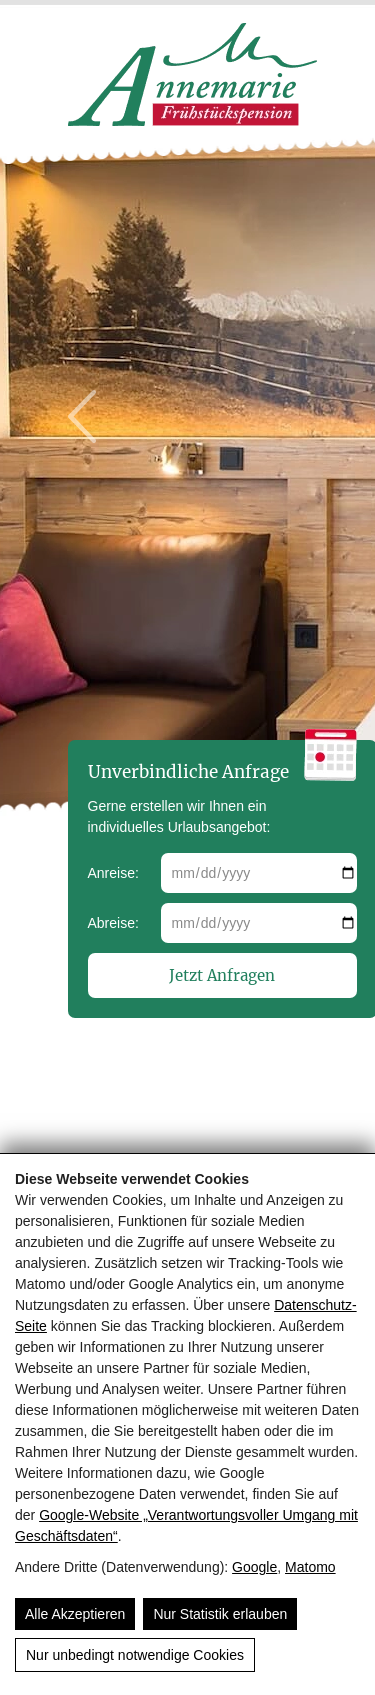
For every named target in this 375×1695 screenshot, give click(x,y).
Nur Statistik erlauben (220, 1614)
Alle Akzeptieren (75, 1614)
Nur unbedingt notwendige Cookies (135, 1655)
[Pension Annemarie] (193, 121)
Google (254, 1567)
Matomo (310, 1567)
